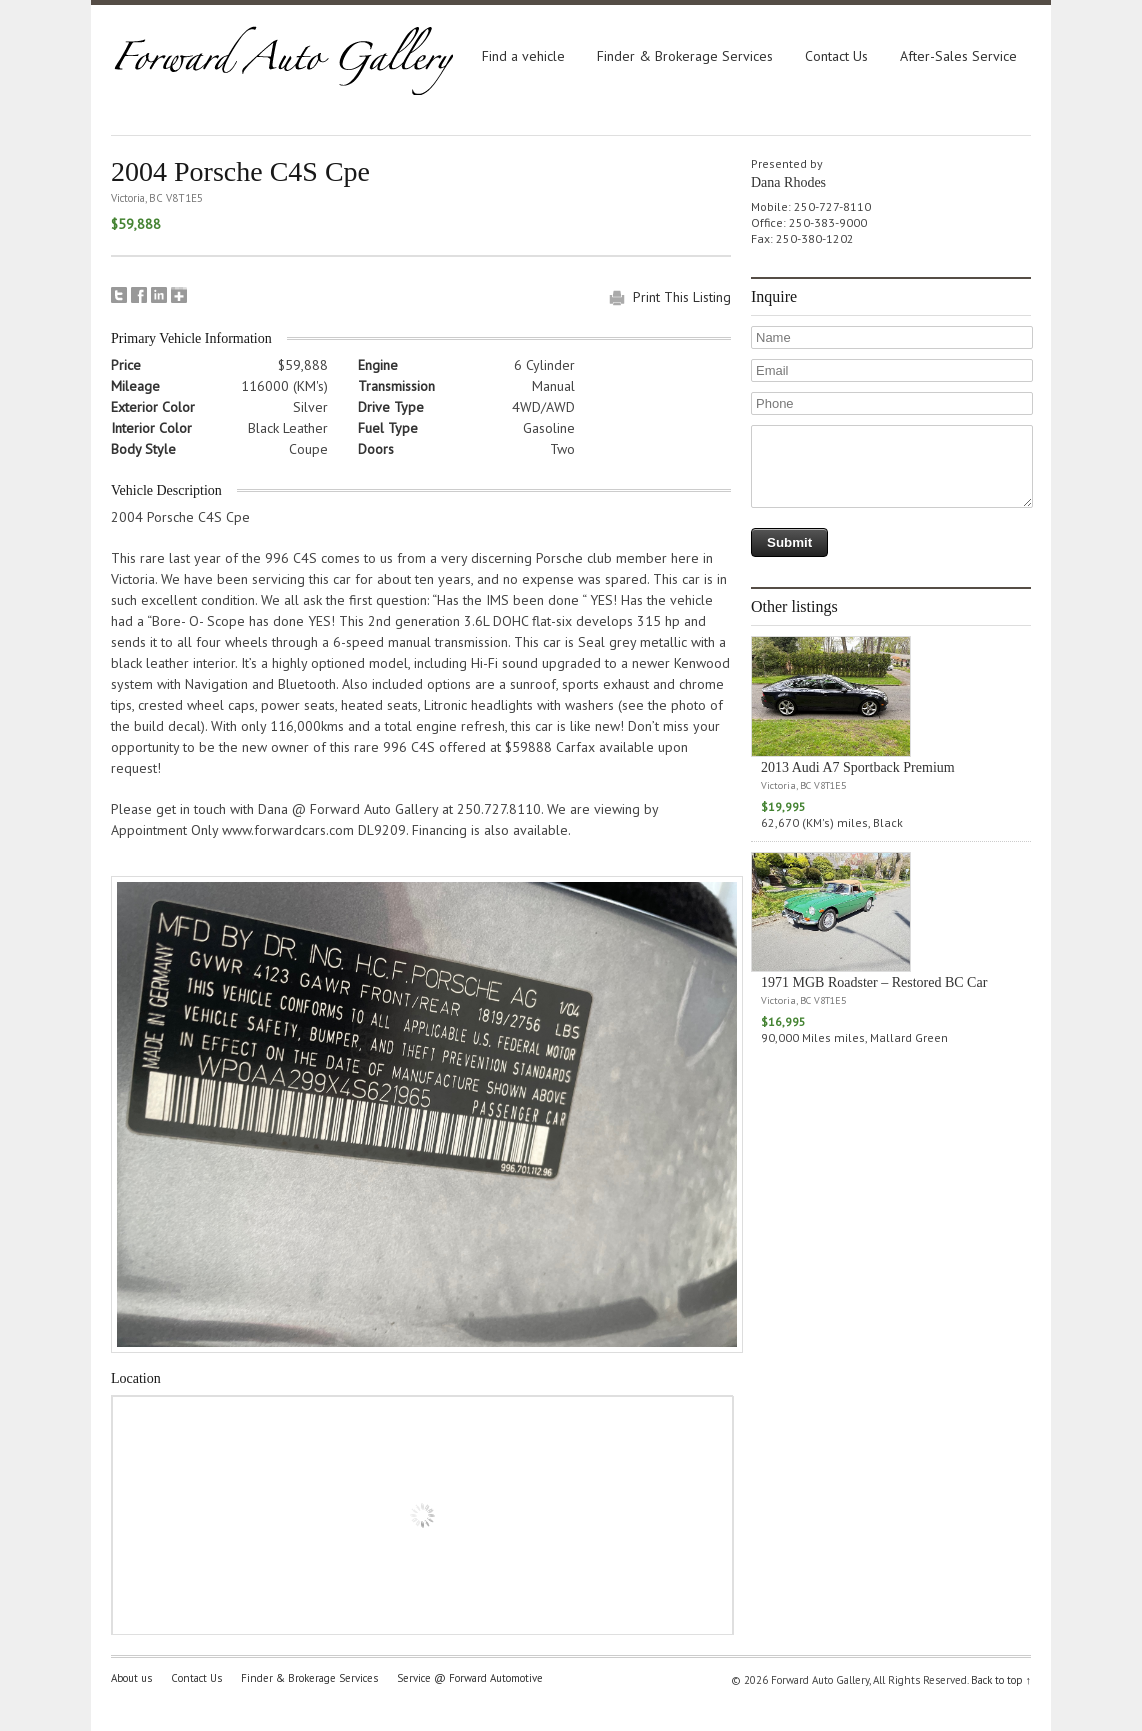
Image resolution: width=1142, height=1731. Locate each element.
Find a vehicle (523, 56)
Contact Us (836, 56)
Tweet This (119, 295)
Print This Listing (682, 297)
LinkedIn (159, 295)
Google (179, 295)
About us (131, 1678)
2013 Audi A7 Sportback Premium (858, 767)
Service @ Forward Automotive (470, 1678)
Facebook (139, 295)
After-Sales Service (958, 56)
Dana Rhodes (788, 182)
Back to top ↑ (1001, 1680)
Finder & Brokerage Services (685, 56)
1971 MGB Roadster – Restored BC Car (874, 982)
